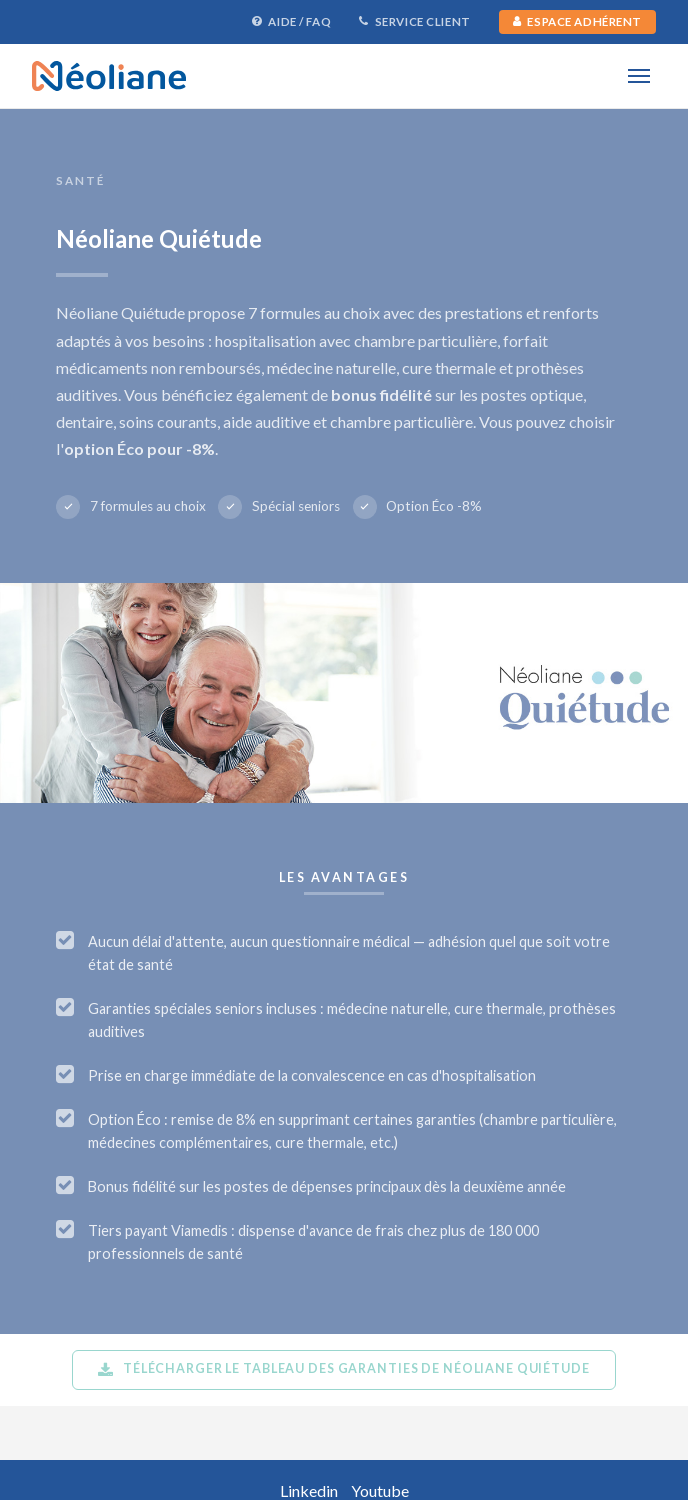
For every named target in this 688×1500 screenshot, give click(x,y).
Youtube (380, 1490)
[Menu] (638, 75)
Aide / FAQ (291, 22)
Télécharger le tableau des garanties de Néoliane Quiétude (343, 1369)
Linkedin (309, 1490)
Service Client (415, 22)
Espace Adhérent (577, 21)
